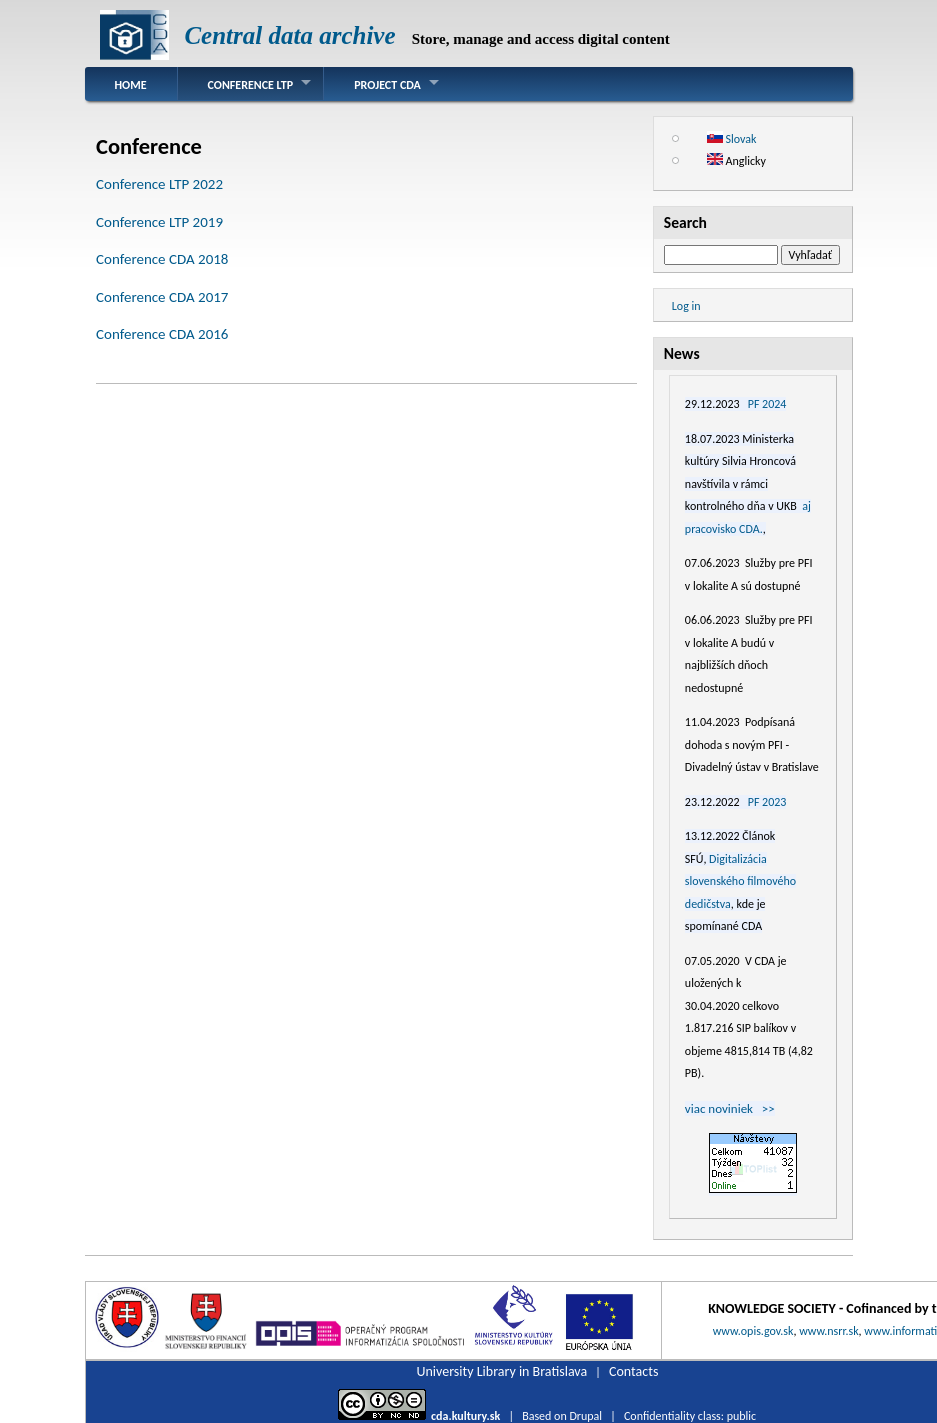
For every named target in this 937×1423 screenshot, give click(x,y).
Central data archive (289, 35)
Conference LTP (251, 85)
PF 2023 (767, 802)
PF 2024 (767, 404)
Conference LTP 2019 (159, 222)
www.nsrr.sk (828, 1331)
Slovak (732, 139)
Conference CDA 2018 (162, 259)
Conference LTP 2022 (159, 184)
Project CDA (387, 85)
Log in (686, 306)
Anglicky (736, 161)
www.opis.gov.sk (753, 1331)
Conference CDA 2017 (162, 297)
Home (131, 85)
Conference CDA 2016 (162, 334)
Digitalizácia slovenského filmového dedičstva (740, 881)
